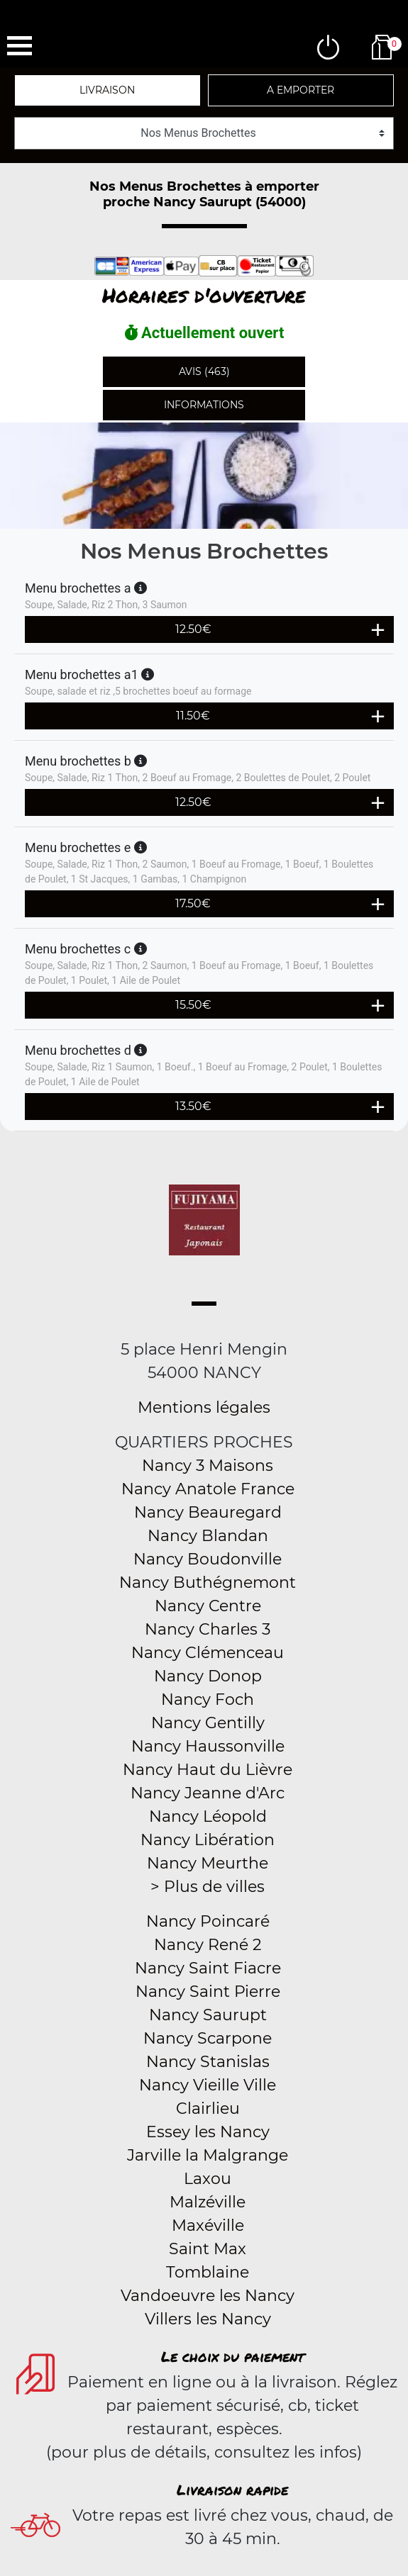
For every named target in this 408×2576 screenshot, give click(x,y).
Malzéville (208, 2202)
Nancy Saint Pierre (208, 1991)
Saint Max (207, 2248)
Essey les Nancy (208, 2131)
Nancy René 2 (208, 1944)
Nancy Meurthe (207, 1863)
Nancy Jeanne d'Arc (208, 1793)
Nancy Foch (207, 1699)
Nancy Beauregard (208, 1512)
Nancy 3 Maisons (207, 1465)
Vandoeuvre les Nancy (207, 2295)
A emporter (300, 90)
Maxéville (208, 2225)
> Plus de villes (207, 1886)
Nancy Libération (207, 1839)
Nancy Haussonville (208, 1746)
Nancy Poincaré (208, 1921)
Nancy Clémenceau (207, 1652)
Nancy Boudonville (207, 1559)
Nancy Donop (208, 1676)
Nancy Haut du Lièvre (207, 1769)
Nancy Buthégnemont (207, 1582)
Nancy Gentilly (208, 1722)
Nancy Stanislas (208, 2061)
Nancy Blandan (208, 1535)
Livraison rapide (232, 2489)
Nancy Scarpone (207, 2038)
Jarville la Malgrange (207, 2155)
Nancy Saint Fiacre (208, 1968)
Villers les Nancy (208, 2319)
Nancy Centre (208, 1605)
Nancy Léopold (208, 1816)
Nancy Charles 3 (207, 1629)
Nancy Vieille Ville (207, 2085)
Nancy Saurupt (208, 2015)
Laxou (207, 2178)
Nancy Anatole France (207, 1489)
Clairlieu (208, 2108)
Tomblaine (207, 2272)
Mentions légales (204, 1407)
